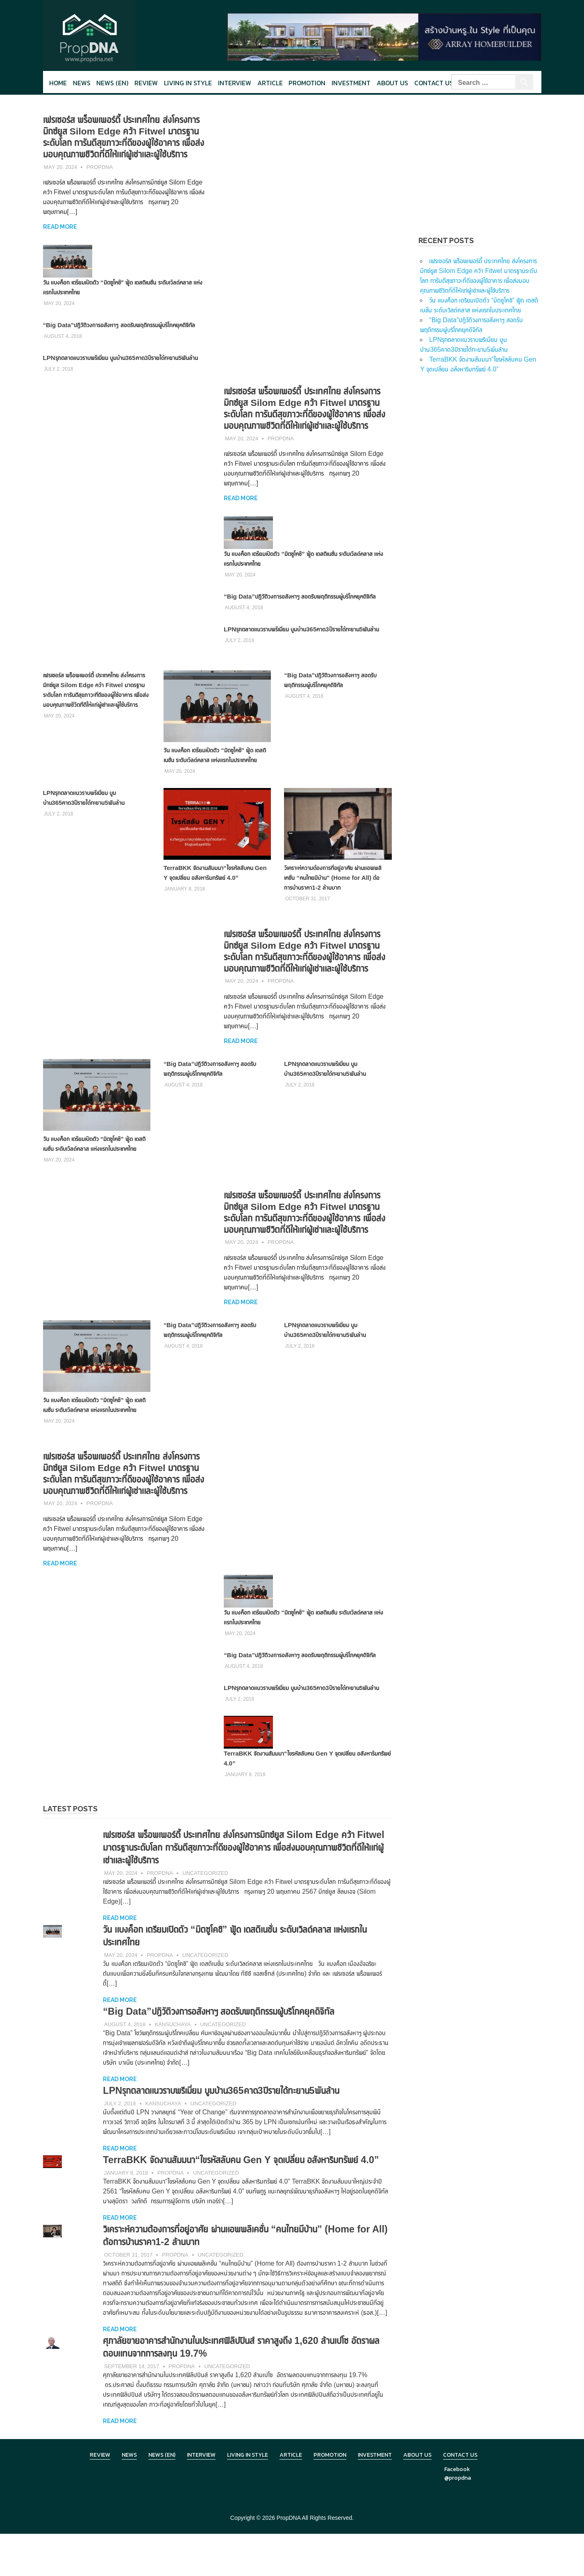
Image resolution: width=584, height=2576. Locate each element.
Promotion (307, 83)
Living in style (188, 83)
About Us (392, 83)
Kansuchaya (173, 2054)
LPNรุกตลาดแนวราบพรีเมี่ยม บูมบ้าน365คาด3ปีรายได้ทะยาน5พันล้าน (120, 357)
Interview (234, 83)
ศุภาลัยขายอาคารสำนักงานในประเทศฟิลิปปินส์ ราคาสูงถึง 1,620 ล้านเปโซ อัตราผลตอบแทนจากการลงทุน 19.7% (246, 2388)
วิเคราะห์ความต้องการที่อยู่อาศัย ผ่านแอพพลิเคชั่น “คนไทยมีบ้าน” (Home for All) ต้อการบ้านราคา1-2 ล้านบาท (336, 887)
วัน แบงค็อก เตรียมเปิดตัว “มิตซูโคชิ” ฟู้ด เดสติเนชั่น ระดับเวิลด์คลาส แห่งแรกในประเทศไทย (216, 760)
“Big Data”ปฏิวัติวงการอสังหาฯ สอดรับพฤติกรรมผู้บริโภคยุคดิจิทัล (119, 324)
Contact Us (433, 83)
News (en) (112, 83)
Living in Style (247, 2497)
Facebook (457, 2511)
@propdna (457, 2520)
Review (146, 83)
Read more (60, 226)
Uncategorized (205, 1903)
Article (270, 83)
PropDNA (99, 167)
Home (58, 83)
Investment (351, 83)
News (82, 83)
